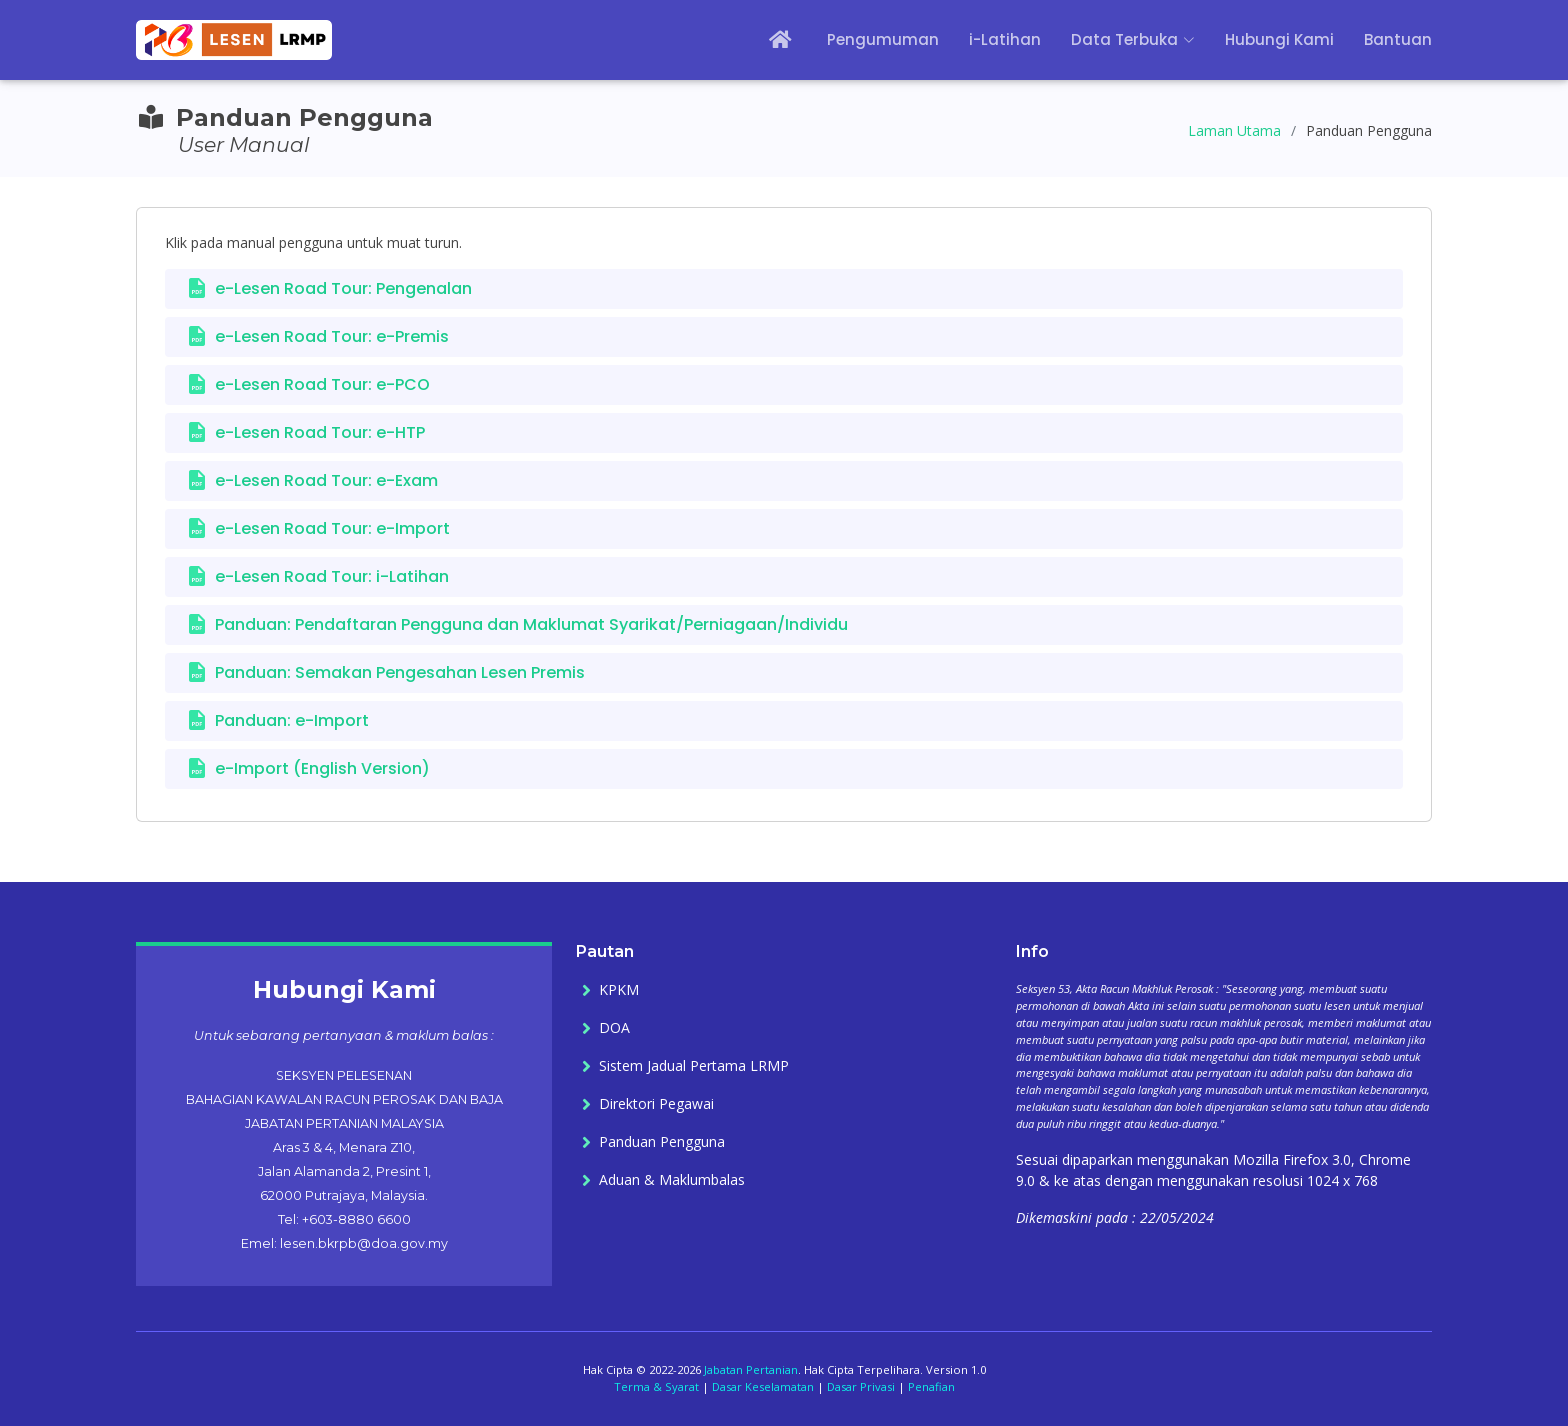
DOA (614, 1028)
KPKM (619, 990)
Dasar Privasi (861, 1386)
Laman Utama (1234, 130)
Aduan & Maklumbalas (672, 1180)
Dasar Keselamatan (763, 1386)
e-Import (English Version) (322, 768)
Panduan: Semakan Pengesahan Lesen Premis (400, 672)
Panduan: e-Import (292, 720)
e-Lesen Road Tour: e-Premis (332, 336)
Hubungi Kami (1279, 39)
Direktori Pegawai (656, 1104)
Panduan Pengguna (662, 1142)
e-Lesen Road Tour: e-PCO (322, 384)
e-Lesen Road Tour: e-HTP (320, 432)
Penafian (931, 1386)
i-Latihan (1005, 39)
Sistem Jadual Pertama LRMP (694, 1066)
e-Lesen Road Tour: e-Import (332, 528)
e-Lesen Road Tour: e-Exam (326, 480)
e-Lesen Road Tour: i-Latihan (332, 576)
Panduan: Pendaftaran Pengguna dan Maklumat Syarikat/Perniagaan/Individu (531, 624)
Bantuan (1398, 39)
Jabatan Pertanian (751, 1369)
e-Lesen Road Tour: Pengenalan (343, 288)
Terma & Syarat (656, 1386)
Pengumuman (883, 39)
